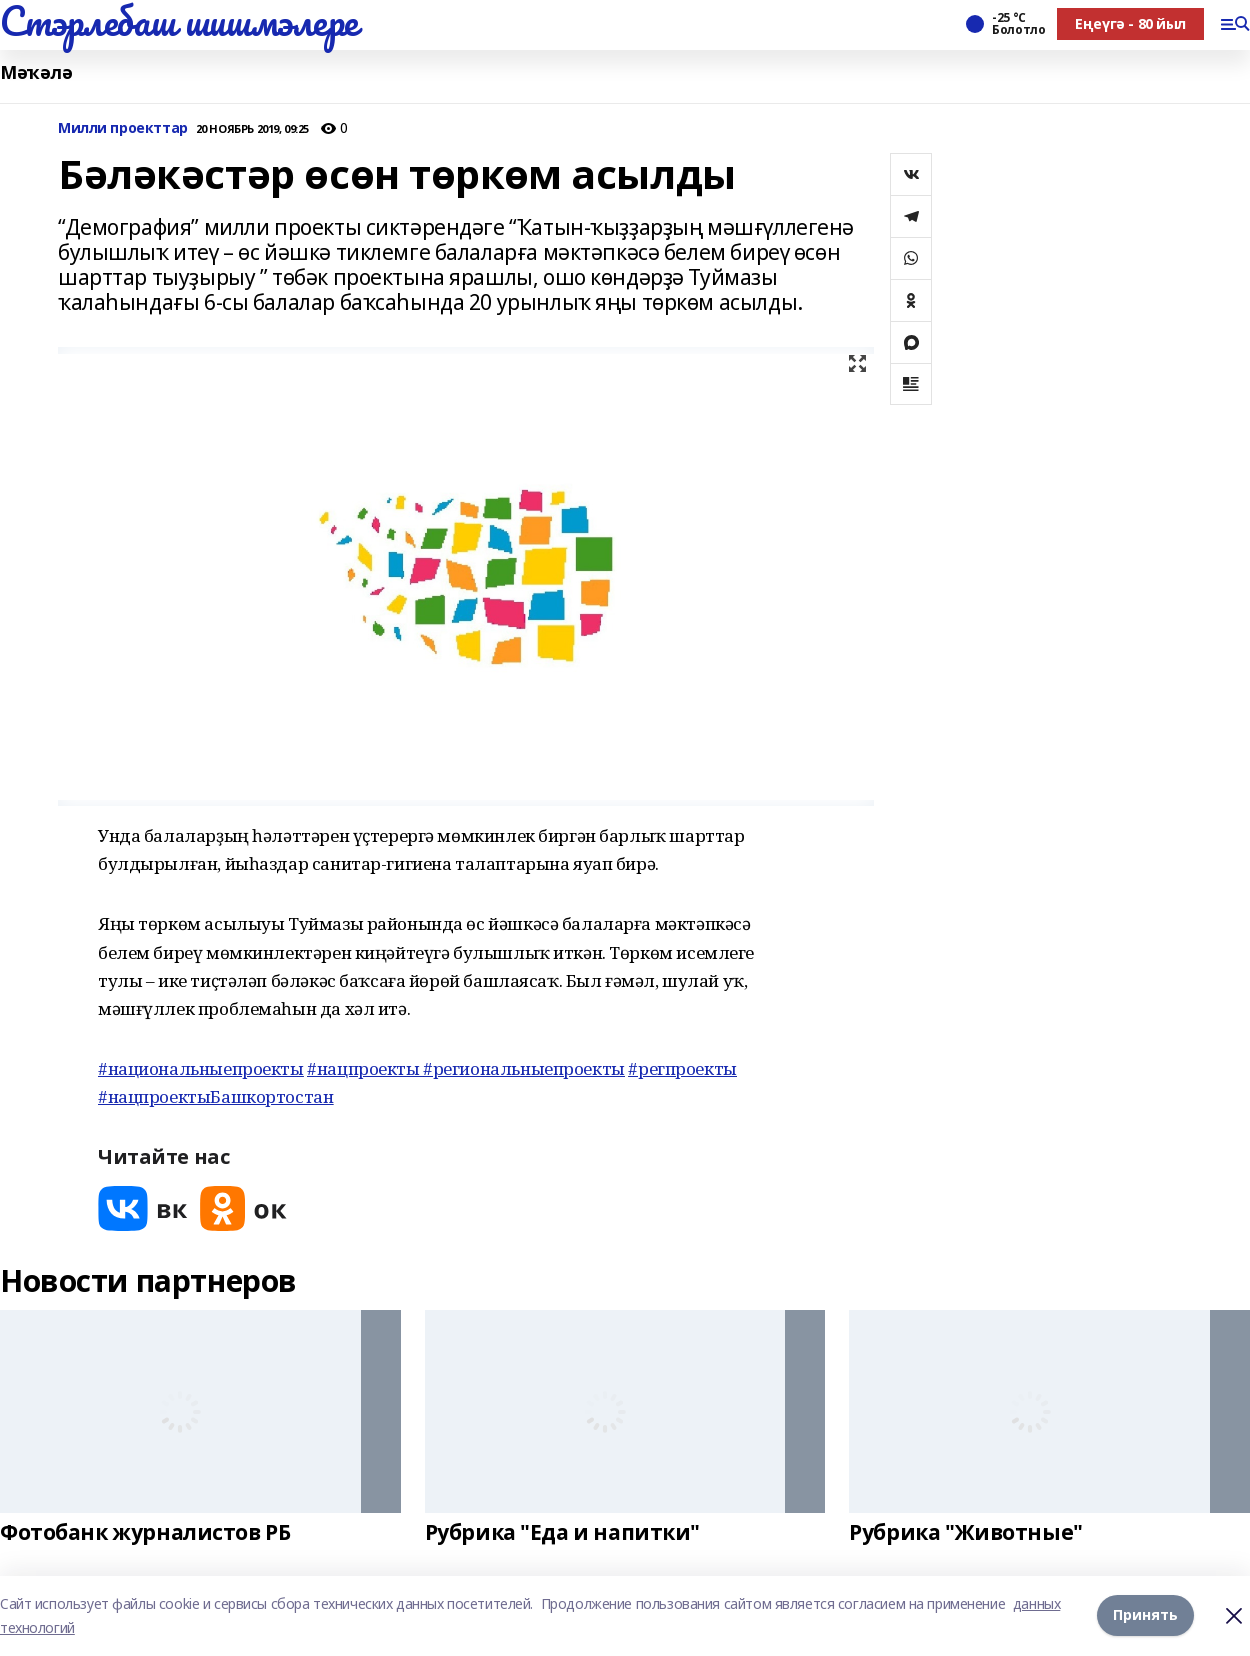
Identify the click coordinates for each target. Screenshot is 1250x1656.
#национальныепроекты (201, 1068)
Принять (1145, 1615)
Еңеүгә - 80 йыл (1130, 23)
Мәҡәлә (36, 72)
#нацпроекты (365, 1068)
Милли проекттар (123, 128)
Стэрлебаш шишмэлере (179, 21)
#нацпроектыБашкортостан (215, 1096)
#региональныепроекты (524, 1068)
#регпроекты (682, 1068)
